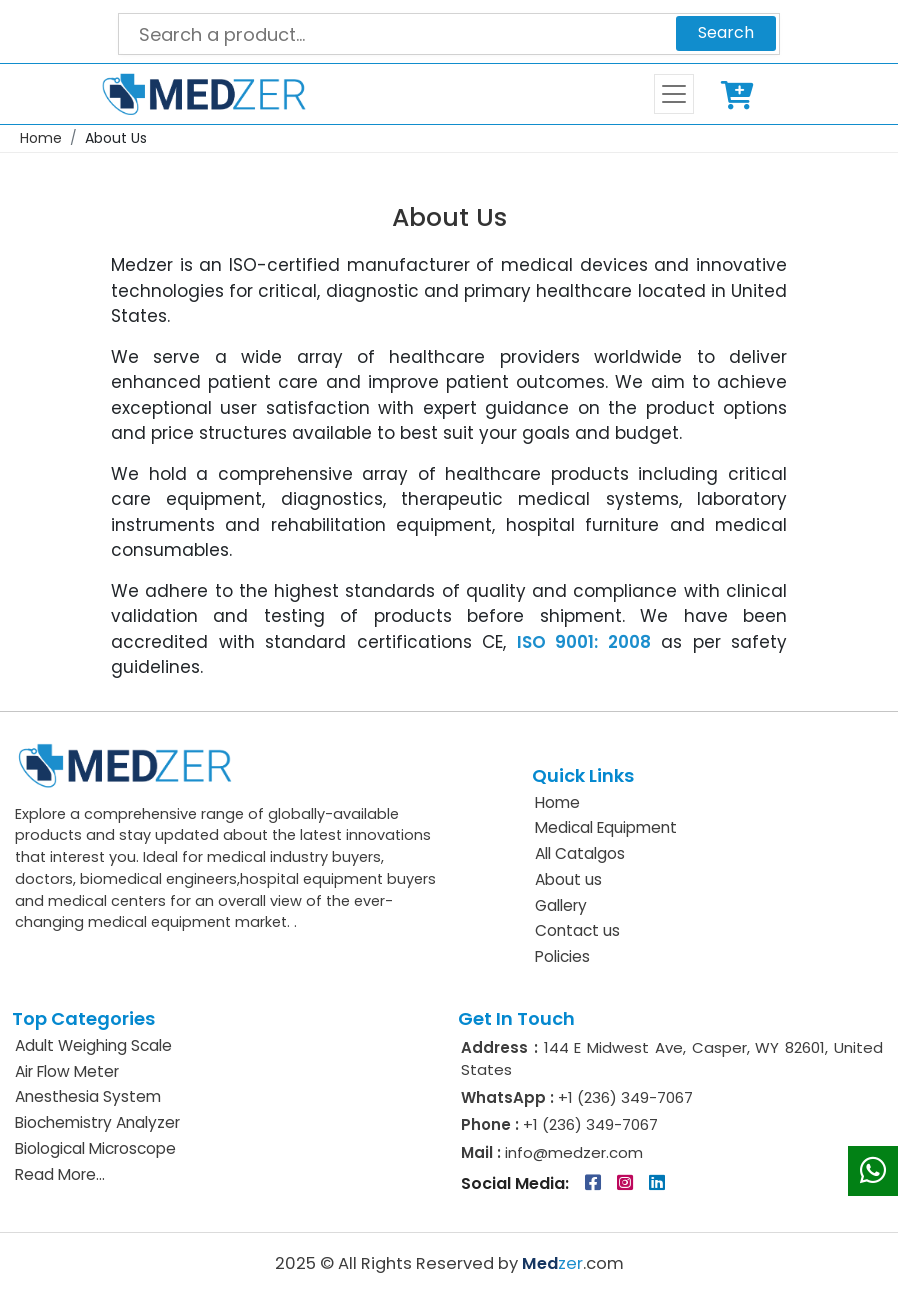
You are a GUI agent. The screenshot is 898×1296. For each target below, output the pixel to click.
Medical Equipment (606, 827)
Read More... (60, 1174)
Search (726, 32)
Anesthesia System (88, 1096)
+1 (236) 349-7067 (625, 1097)
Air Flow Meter (67, 1071)
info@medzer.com (572, 1152)
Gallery (561, 905)
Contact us (577, 930)
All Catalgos (580, 853)
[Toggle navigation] (674, 94)
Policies (562, 956)
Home (41, 138)
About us (568, 879)
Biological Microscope (95, 1148)
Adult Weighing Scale (93, 1045)
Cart (741, 94)
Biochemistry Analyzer (97, 1122)
